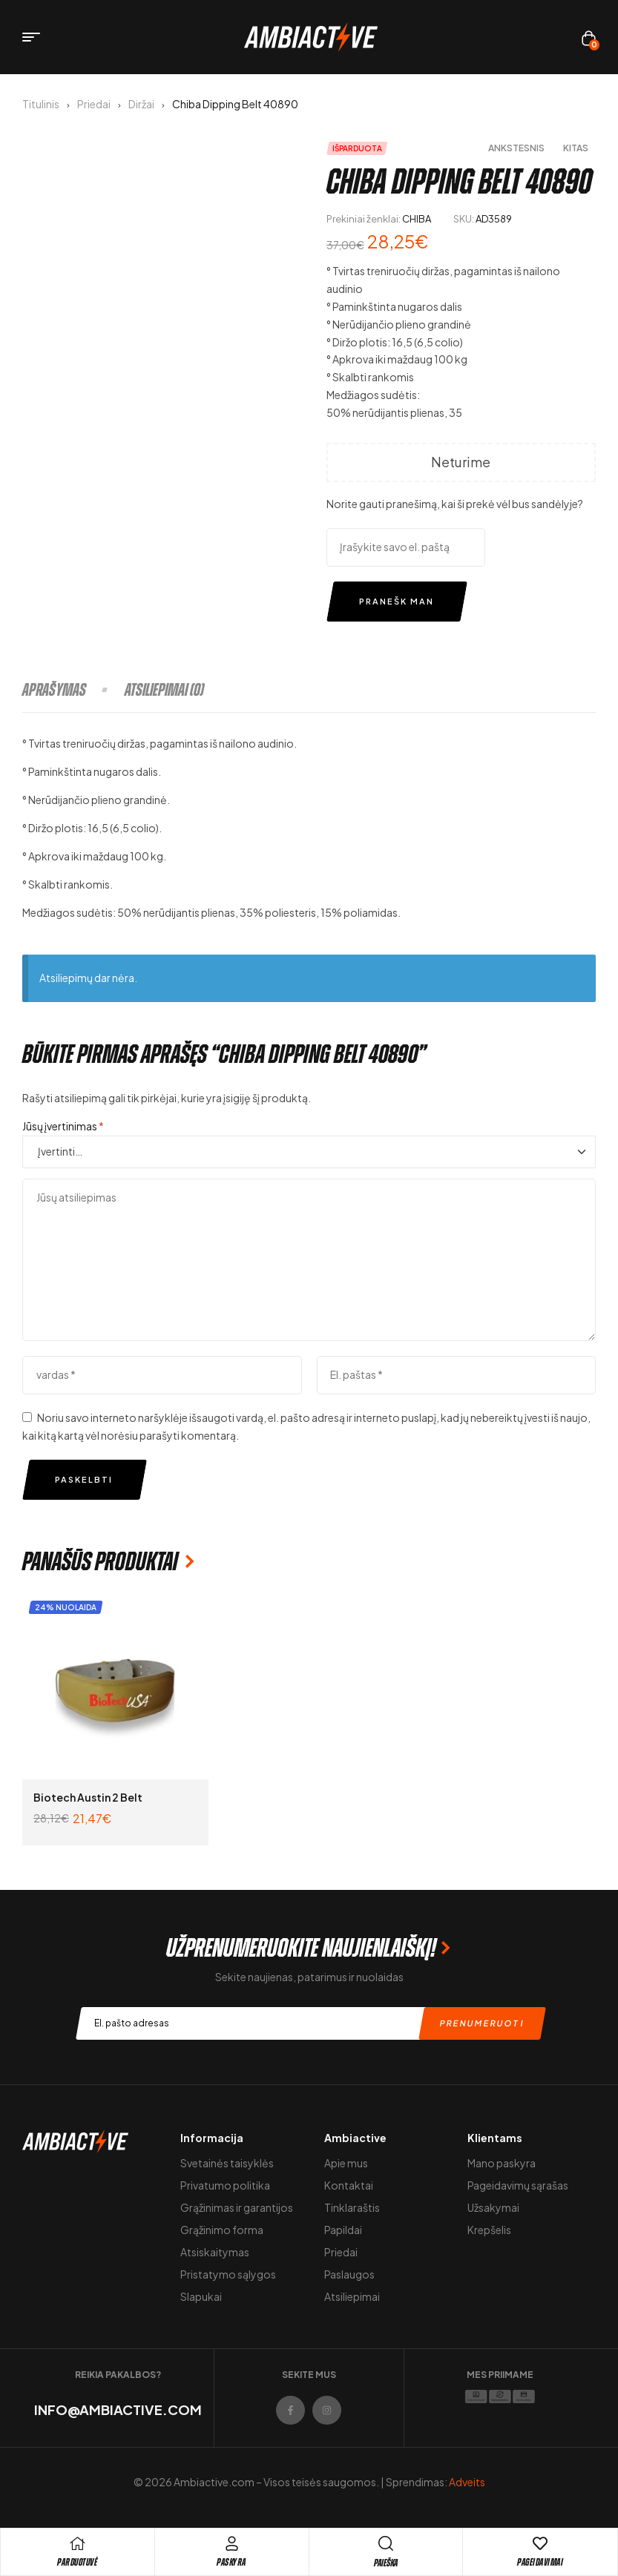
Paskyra (231, 2562)
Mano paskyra (501, 2163)
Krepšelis (489, 2229)
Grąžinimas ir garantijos (236, 2207)
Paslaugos (349, 2274)
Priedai (94, 104)
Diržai (141, 104)
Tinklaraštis (352, 2207)
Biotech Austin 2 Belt (87, 1797)
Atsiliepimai (352, 2296)
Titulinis (40, 104)
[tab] (72, 690)
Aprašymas (54, 690)
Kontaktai (348, 2185)
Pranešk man (396, 601)
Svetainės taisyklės (227, 2163)
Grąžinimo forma (221, 2229)
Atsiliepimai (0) (164, 690)
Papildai (343, 2229)
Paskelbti (84, 1479)
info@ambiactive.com (118, 2409)
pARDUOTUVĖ (77, 2562)
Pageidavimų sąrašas (517, 2185)
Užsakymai (493, 2207)
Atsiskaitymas (214, 2252)
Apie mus (346, 2163)
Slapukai (201, 2296)
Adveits (467, 2481)
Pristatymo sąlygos (228, 2274)
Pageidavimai (540, 2562)
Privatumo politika (225, 2185)
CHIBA (416, 219)
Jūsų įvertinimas (63, 1126)
